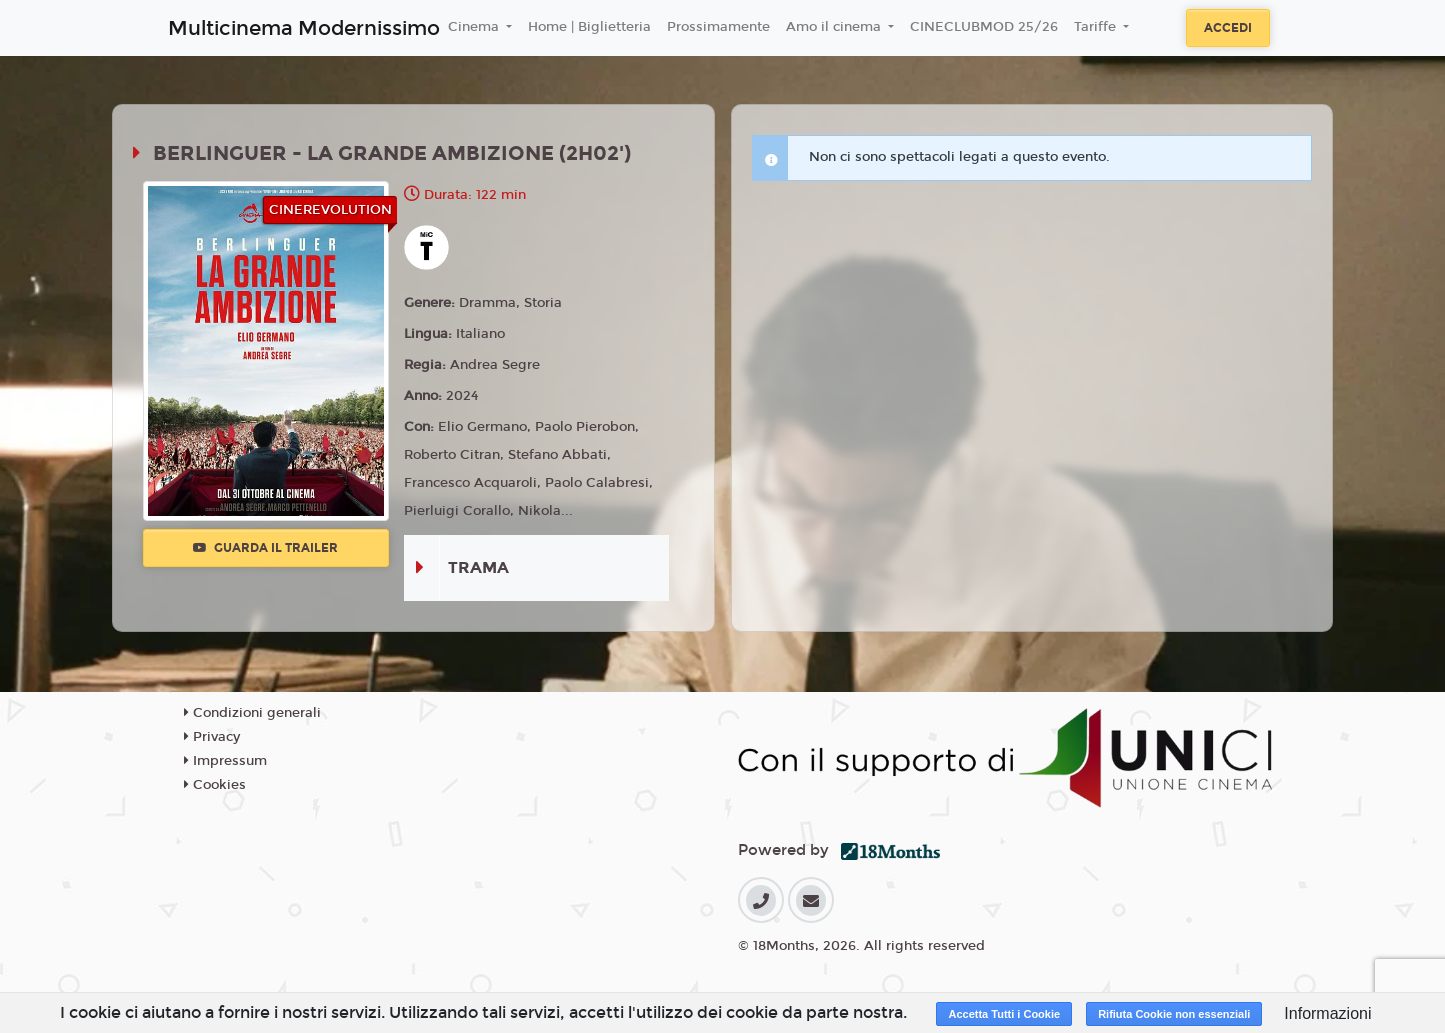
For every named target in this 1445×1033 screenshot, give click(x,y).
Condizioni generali (252, 713)
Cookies (215, 785)
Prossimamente (718, 27)
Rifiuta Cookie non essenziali (1174, 1014)
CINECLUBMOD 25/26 (984, 27)
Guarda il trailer (265, 548)
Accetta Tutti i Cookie (1004, 1014)
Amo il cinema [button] (835, 27)
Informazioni (1327, 1013)
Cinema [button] (475, 27)
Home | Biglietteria (589, 27)
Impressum (225, 761)
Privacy (212, 737)
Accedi (1228, 28)
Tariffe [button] (1097, 27)
